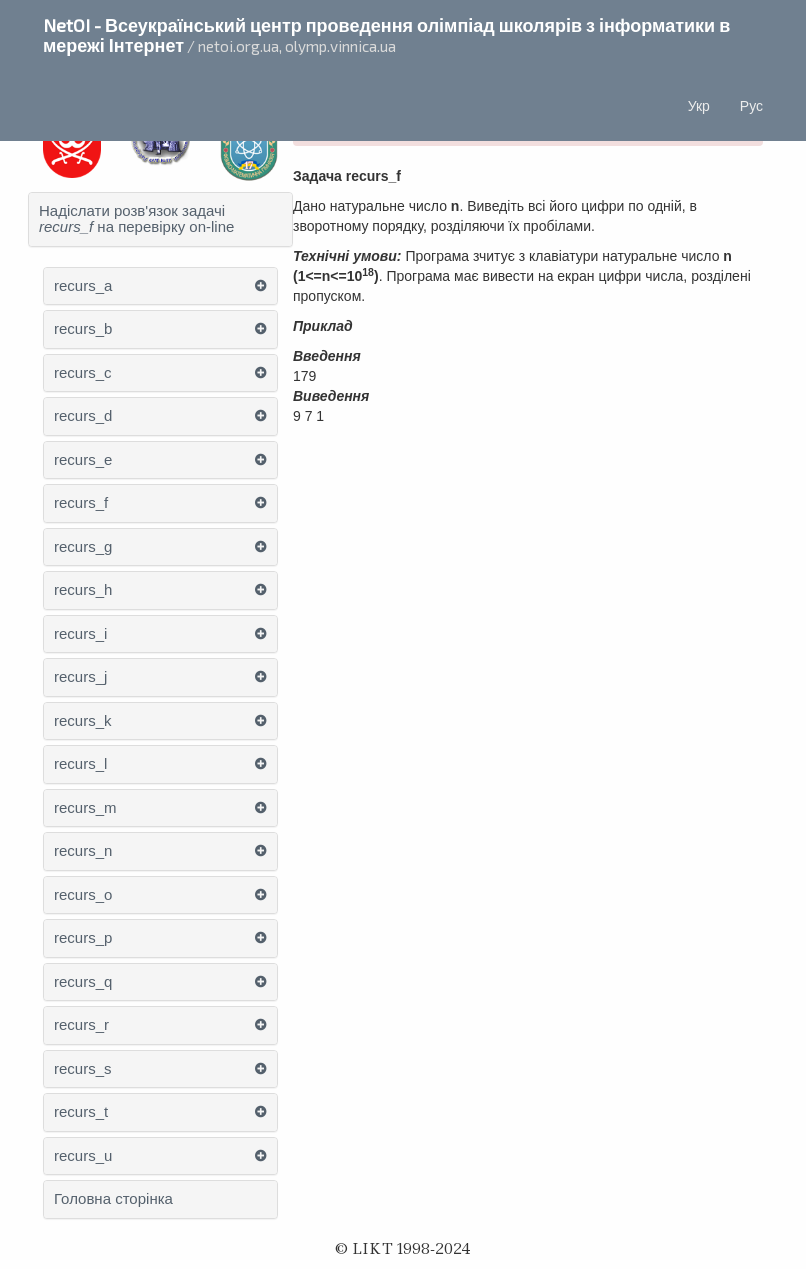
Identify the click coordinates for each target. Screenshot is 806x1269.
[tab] (160, 219)
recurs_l (80, 764)
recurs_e (83, 460)
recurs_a (83, 286)
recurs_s (83, 1069)
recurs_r (81, 1025)
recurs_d (83, 416)
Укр (699, 105)
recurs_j (80, 677)
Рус (751, 105)
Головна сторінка (113, 1199)
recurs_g (83, 547)
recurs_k (83, 721)
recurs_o (83, 895)
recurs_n (83, 851)
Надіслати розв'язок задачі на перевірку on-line (136, 219)
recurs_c (83, 373)
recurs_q (83, 982)
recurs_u (83, 1156)
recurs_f (81, 503)
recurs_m (85, 808)
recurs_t (81, 1112)
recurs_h (83, 590)
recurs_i (80, 634)
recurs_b (83, 329)
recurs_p (83, 938)
